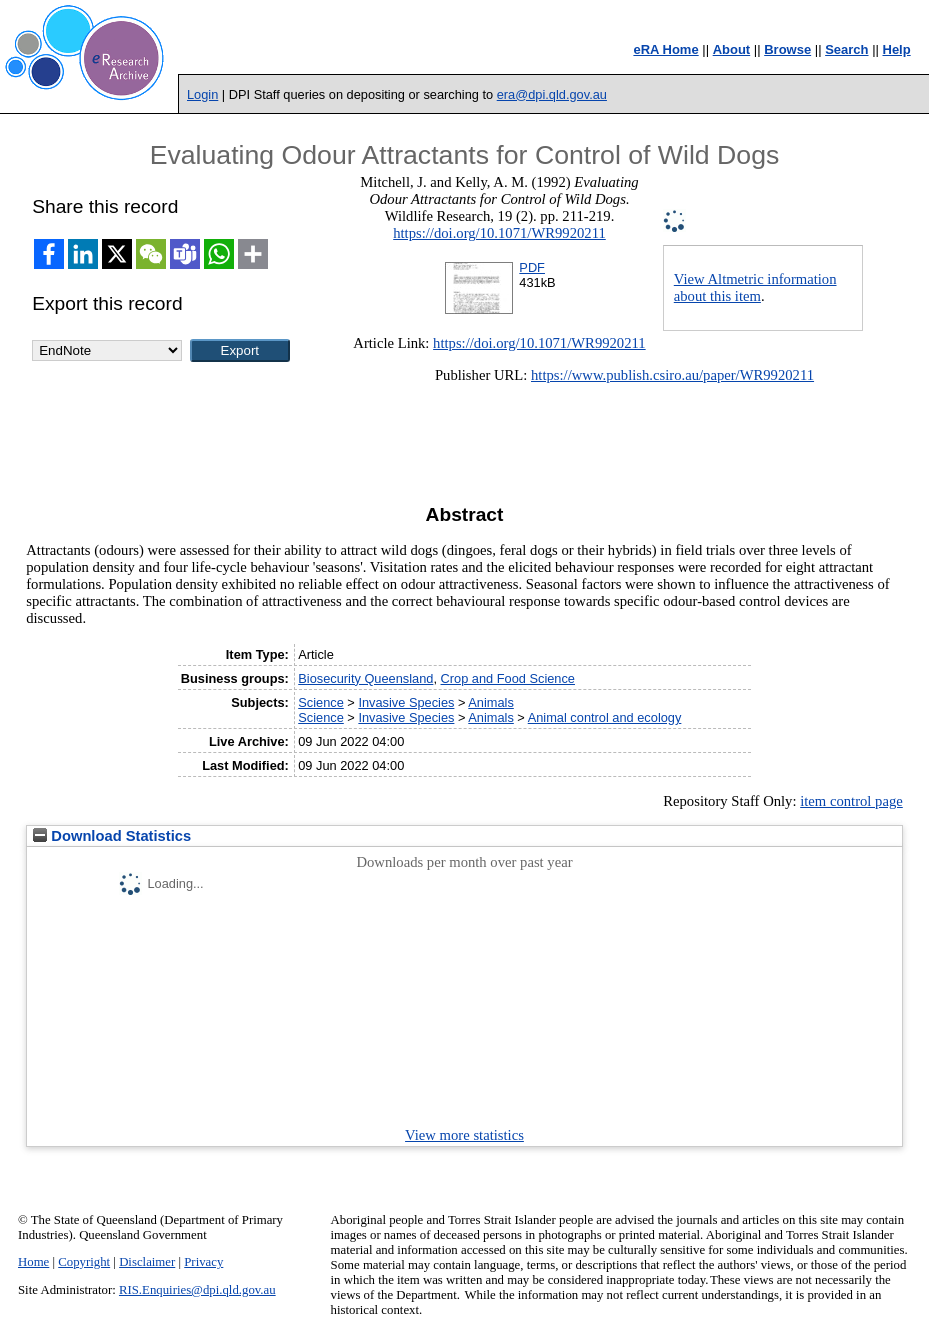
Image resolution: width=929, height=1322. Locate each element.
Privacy (203, 1262)
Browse (787, 49)
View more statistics (464, 1135)
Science (321, 702)
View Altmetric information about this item (755, 287)
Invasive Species (406, 702)
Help (897, 49)
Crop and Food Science (508, 678)
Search (846, 49)
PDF (532, 267)
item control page (851, 801)
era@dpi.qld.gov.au (552, 94)
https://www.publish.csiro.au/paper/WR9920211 (672, 375)
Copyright (84, 1262)
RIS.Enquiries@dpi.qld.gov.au (197, 1290)
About (732, 49)
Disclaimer (147, 1262)
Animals (491, 702)
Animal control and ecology (605, 717)
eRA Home (665, 49)
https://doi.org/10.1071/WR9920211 (499, 233)
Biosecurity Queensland (365, 678)
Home (33, 1262)
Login (202, 94)
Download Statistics (112, 836)
